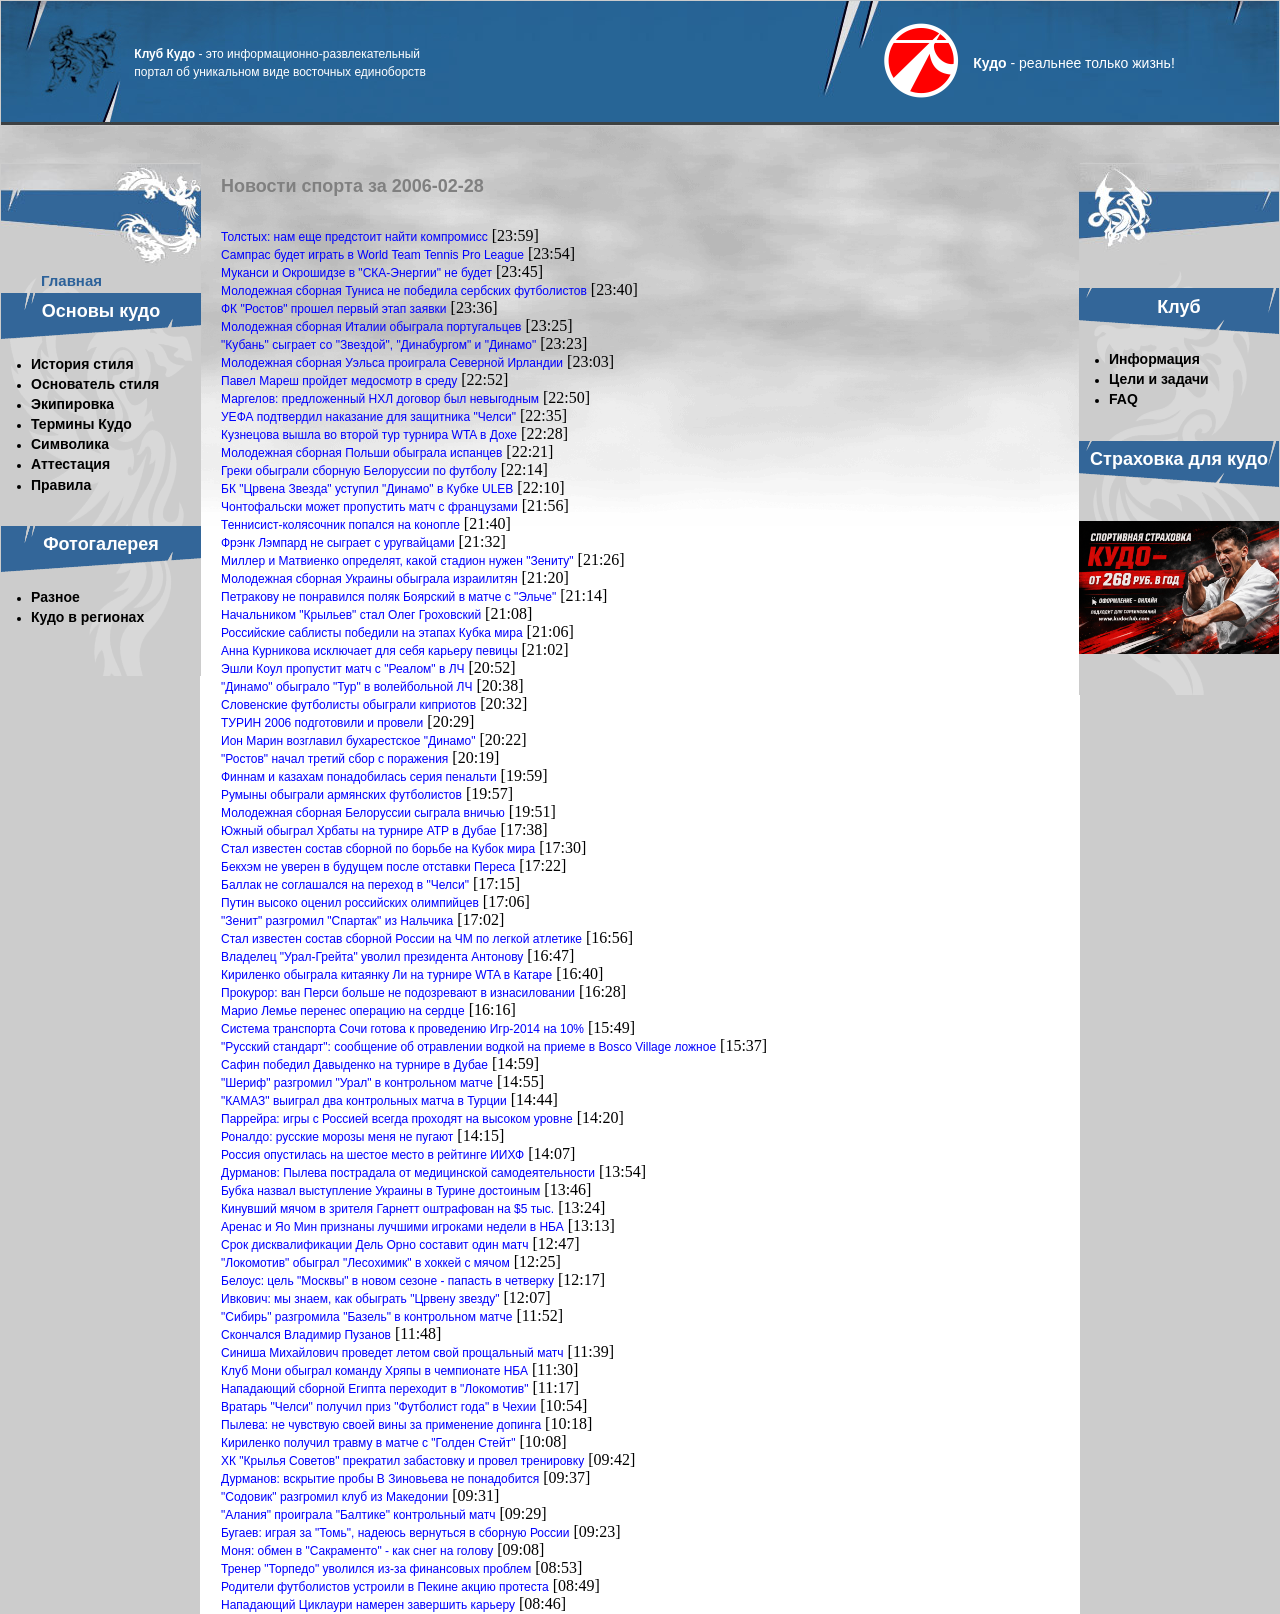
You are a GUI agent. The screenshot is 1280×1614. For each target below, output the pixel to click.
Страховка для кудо (1179, 459)
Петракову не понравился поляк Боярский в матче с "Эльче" (388, 597)
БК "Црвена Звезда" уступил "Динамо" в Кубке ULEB (367, 489)
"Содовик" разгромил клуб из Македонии (334, 1497)
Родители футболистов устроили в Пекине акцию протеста (385, 1587)
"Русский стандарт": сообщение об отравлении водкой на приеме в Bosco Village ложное (468, 1047)
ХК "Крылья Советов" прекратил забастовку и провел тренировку (402, 1461)
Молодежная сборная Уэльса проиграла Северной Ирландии (392, 363)
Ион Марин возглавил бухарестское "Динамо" (348, 741)
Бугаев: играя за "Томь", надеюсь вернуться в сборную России (395, 1533)
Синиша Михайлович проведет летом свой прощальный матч (392, 1353)
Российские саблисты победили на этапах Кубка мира (372, 633)
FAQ (1123, 399)
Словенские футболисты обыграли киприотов (348, 705)
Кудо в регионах (87, 617)
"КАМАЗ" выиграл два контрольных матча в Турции (364, 1101)
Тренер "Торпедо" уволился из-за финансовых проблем (376, 1569)
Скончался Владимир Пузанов (306, 1335)
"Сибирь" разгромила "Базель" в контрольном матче (367, 1317)
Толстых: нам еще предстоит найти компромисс (354, 237)
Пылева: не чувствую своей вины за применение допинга (381, 1425)
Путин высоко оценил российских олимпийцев (350, 903)
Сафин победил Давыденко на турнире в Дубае (354, 1065)
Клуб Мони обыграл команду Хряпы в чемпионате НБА (374, 1371)
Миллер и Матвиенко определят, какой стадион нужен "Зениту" (397, 561)
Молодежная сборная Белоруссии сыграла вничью (363, 813)
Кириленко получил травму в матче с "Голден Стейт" (368, 1443)
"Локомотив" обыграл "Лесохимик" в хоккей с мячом (365, 1263)
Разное (55, 597)
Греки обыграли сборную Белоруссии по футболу (359, 471)
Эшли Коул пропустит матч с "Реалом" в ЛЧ (343, 669)
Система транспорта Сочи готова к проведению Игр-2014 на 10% (402, 1029)
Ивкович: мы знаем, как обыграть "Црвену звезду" (360, 1299)
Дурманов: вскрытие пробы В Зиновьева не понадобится (380, 1479)
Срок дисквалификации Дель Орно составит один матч (374, 1245)
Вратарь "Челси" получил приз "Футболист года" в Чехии (378, 1407)
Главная (71, 280)
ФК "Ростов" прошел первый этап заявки (334, 309)
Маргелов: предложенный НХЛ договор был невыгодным (380, 399)
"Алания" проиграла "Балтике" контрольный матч (358, 1515)
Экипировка (72, 404)
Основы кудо (101, 311)
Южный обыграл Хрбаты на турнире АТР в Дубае (359, 831)
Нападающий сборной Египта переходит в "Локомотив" (374, 1389)
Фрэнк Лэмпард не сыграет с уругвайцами (338, 543)
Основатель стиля (95, 384)
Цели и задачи (1159, 379)
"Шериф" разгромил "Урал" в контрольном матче (357, 1083)
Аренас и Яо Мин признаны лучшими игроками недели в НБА (392, 1227)
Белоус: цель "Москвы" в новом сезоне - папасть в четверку (387, 1281)
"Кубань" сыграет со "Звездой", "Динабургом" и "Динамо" (378, 345)
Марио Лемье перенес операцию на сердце (343, 1011)
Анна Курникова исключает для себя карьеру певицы (369, 651)
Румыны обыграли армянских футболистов (341, 795)
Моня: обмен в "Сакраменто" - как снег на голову (357, 1551)
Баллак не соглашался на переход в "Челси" (345, 885)
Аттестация (70, 464)
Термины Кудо (81, 424)
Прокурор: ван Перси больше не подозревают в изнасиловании (398, 993)
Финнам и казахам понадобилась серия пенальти (359, 777)
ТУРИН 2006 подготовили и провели (322, 723)
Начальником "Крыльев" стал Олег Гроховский (351, 615)
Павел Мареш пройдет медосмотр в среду (339, 381)
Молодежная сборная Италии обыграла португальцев (371, 327)
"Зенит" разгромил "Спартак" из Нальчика (337, 921)
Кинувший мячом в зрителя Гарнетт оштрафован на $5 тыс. (387, 1209)
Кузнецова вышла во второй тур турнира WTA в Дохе (369, 435)
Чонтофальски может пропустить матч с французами (369, 507)
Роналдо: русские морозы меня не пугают (337, 1137)
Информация (1154, 359)
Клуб (1178, 307)
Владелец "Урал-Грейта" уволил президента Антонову (372, 957)
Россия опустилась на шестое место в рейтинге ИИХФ (372, 1155)
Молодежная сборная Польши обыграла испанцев (361, 453)
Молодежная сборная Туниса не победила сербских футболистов (404, 291)
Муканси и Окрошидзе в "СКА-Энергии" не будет (356, 273)
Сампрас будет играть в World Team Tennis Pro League (372, 255)
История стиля (82, 364)
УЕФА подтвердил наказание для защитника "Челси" (368, 417)
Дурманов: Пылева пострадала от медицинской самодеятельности (408, 1173)
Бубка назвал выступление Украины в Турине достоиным (380, 1191)
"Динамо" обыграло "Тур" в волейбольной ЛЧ (346, 687)
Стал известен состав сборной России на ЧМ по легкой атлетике (401, 939)
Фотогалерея (101, 544)
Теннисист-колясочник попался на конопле (340, 525)
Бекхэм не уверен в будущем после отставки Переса (368, 867)
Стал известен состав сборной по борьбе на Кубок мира (378, 849)
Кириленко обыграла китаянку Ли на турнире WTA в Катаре (386, 975)
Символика (70, 444)
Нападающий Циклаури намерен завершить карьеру (368, 1605)
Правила (61, 485)
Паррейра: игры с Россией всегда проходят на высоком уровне (397, 1119)
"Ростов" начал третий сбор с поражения (334, 759)
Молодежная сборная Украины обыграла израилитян (369, 579)
